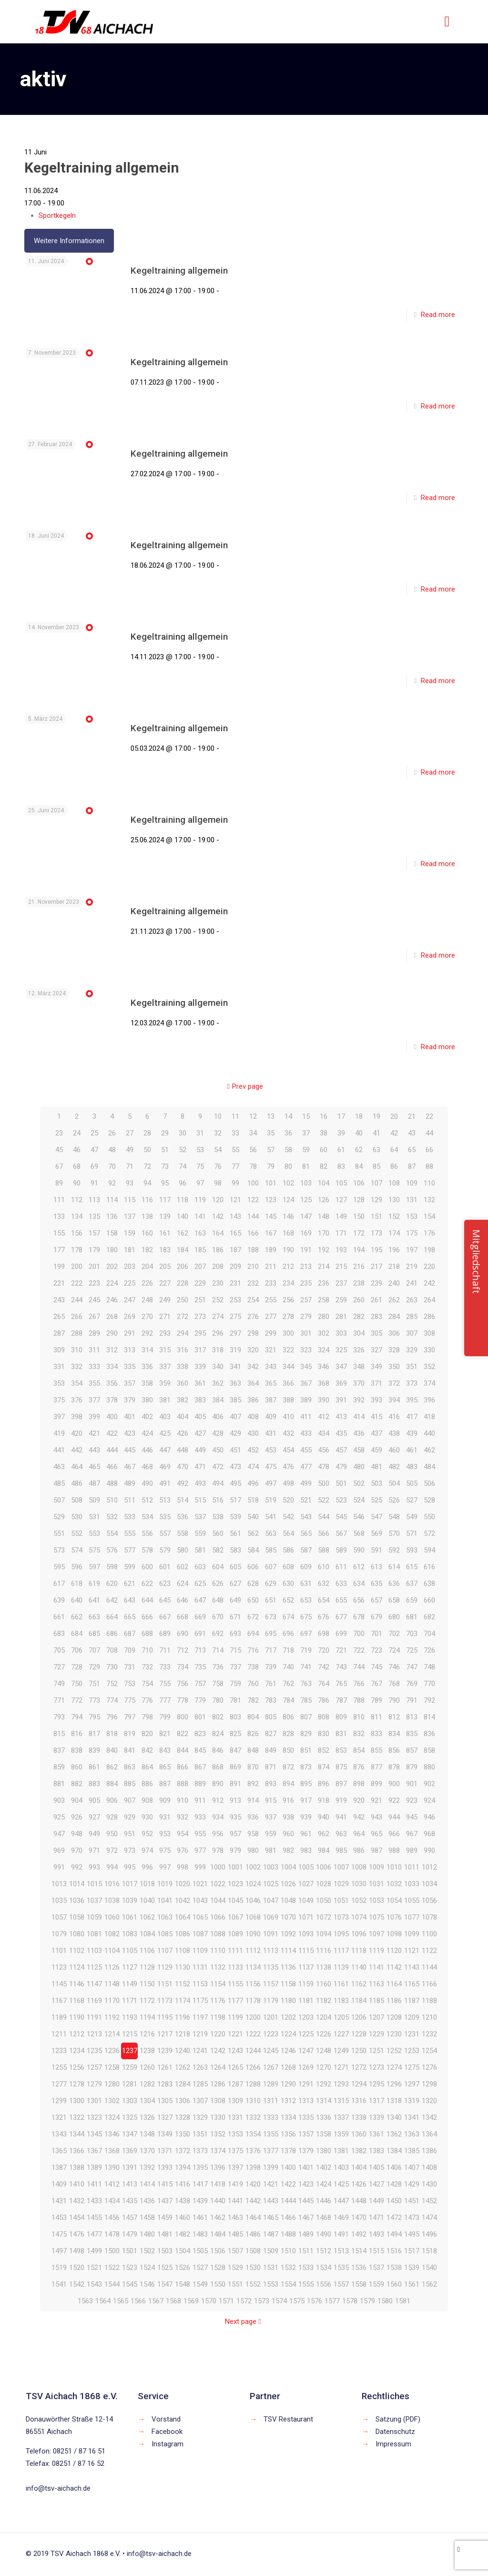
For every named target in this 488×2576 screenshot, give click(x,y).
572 (429, 1533)
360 (182, 1383)
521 (306, 1500)
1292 (323, 2084)
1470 (358, 2217)
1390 (112, 2167)
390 (323, 1400)
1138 (323, 1967)
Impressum (393, 2444)
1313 (306, 2100)
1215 (129, 2034)
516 (218, 1500)
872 (288, 1767)
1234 (76, 2050)
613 (376, 1567)
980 (253, 1850)
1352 (217, 2134)
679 (376, 1617)
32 (218, 1133)
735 (200, 1667)
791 (411, 1700)
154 (429, 1216)
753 (129, 1683)
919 (341, 1800)
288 (76, 1333)
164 (218, 1233)
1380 (323, 2151)
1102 (76, 1950)
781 (235, 1700)
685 (94, 1633)
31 (200, 1133)
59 (306, 1149)
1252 (394, 2050)
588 (323, 1550)
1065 (200, 1917)
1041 (165, 1900)
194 (359, 1250)
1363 (411, 2134)
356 (112, 1383)
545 (341, 1517)
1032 (394, 1884)
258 (323, 1300)
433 (306, 1433)
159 (129, 1233)
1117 (341, 1950)
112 (76, 1200)
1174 (182, 2000)
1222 (253, 2034)
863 (129, 1767)
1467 (306, 2217)
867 (200, 1767)
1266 (253, 2067)
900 (394, 1783)
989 (411, 1850)
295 (200, 1333)
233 (270, 1283)
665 (129, 1617)
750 (76, 1683)
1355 (270, 2134)
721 (341, 1650)
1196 (182, 2017)
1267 (270, 2067)
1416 (182, 2184)
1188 (429, 2000)
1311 (270, 2100)
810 (359, 1717)
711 (165, 1650)
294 (182, 1333)
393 (376, 1400)
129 (376, 1200)
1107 (165, 1950)
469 (165, 1466)
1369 (129, 2151)
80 (288, 1166)
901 (411, 1783)
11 (235, 1116)
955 (200, 1834)
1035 (59, 1900)
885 (129, 1783)
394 (394, 1400)
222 (76, 1283)
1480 (147, 2234)
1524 (147, 2267)
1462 (217, 2217)
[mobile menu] (447, 21)
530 (76, 1517)
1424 (323, 2184)
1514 (358, 2251)
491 (165, 1483)
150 (359, 1216)
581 (200, 1550)
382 (182, 1400)
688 (147, 1633)
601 (165, 1567)
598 (112, 1567)
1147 (94, 1984)
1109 (200, 1950)
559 (200, 1533)
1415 (165, 2184)
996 (147, 1867)
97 (200, 1183)
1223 (270, 2034)
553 (94, 1533)
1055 (411, 1900)
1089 (235, 1934)
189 (270, 1250)
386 (253, 1400)
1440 (217, 2201)
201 (94, 1266)
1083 (129, 1934)
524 (359, 1500)
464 (76, 1466)
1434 (112, 2201)
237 (341, 1283)
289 (94, 1333)
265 (59, 1316)
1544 (112, 2284)
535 (165, 1517)
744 (359, 1667)
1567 (155, 2301)
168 (288, 1233)
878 (394, 1767)
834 (394, 1733)
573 (59, 1550)
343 (270, 1366)
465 (94, 1466)
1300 (76, 2100)
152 (394, 1216)
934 (218, 1817)
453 (270, 1450)
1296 (394, 2084)
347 (341, 1366)
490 (147, 1483)
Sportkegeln (57, 215)
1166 (429, 1984)
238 (359, 1283)
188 (253, 1250)
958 (253, 1834)
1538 (394, 2267)
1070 (288, 1917)
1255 (59, 2067)
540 (253, 1517)
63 (376, 1149)
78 (253, 1166)
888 (182, 1783)
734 (182, 1667)
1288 (253, 2084)
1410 (76, 2184)
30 (182, 1133)
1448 (358, 2201)
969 (59, 1850)
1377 (270, 2151)
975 (165, 1850)
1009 (376, 1867)
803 (235, 1717)
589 (341, 1550)
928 (112, 1817)
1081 (94, 1934)
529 (59, 1517)
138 (147, 1216)
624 (182, 1583)
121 (235, 1200)
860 (76, 1767)
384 (218, 1400)
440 (429, 1433)
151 (376, 1216)
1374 (217, 2151)
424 (147, 1433)
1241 (200, 2050)
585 (270, 1550)
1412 (112, 2184)
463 (59, 1466)
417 (411, 1416)
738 (253, 1667)
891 (235, 1783)
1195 (165, 2017)
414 (359, 1416)
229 (200, 1283)
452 (253, 1450)
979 (235, 1850)
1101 (59, 1950)
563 (270, 1533)
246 (112, 1300)
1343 (59, 2134)
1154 (217, 1984)
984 (323, 1850)
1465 (270, 2217)
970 (76, 1850)
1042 (182, 1900)
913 (235, 1800)
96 (182, 1183)
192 (323, 1250)
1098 (394, 1934)
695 (270, 1633)
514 (182, 1500)
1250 (358, 2050)
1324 (112, 2117)
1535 (341, 2267)
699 (341, 1633)
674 (288, 1617)
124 (288, 1200)
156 (76, 1233)
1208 (394, 2017)
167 (270, 1233)
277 (270, 1316)
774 (112, 1700)
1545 (129, 2284)
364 (253, 1383)
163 (200, 1233)
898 (359, 1783)
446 (147, 1450)
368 (323, 1383)
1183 (341, 2000)
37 (306, 1133)
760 (253, 1683)
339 (200, 1366)
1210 (429, 2017)
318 (218, 1350)
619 (94, 1583)
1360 (358, 2134)
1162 (358, 1984)
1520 (76, 2267)
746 (394, 1667)
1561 (411, 2284)
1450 (394, 2201)
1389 (94, 2167)
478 (323, 1466)
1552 (253, 2284)
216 (359, 1266)
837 (59, 1750)
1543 (94, 2284)
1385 (411, 2151)
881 (59, 1783)
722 (359, 1650)
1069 (270, 1917)
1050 (323, 1900)
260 (359, 1300)
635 (376, 1583)
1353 (235, 2134)
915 (270, 1800)
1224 (288, 2034)
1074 (358, 1917)
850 (288, 1750)
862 (112, 1767)
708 (112, 1650)
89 (59, 1183)
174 (394, 1233)
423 (129, 1433)
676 (323, 1617)
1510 (288, 2251)
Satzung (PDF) (398, 2419)
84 (359, 1166)
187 (235, 1250)
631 (306, 1583)
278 (288, 1316)
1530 (253, 2267)
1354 (253, 2134)
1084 (147, 1934)
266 (76, 1316)
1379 (306, 2151)
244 (76, 1300)
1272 (358, 2067)
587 (306, 1550)
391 (341, 1400)
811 (376, 1717)
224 (112, 1283)
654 (323, 1600)
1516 (394, 2251)
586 (288, 1550)
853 (341, 1750)
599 (129, 1567)
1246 (288, 2050)
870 (253, 1767)
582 (218, 1550)
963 (341, 1834)
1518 (429, 2251)
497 (270, 1483)
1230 (394, 2034)
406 (218, 1416)
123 (270, 1200)
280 (323, 1316)
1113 (270, 1950)
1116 (323, 1950)
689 (165, 1633)
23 (59, 1133)
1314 (323, 2100)
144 (253, 1216)
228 (182, 1283)
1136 (288, 1967)
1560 (394, 2284)
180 (112, 1250)
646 (182, 1600)
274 (218, 1316)
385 (235, 1400)
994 (112, 1867)
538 (218, 1517)
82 (323, 1166)
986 (359, 1850)
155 (59, 1233)
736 (218, 1667)
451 (235, 1450)
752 (112, 1683)
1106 (147, 1950)
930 (147, 1817)
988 (394, 1850)
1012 (429, 1867)
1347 (129, 2134)
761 (270, 1683)
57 (270, 1149)
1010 (394, 1867)
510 (112, 1500)
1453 (59, 2217)
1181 (306, 2000)
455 (306, 1450)
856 (394, 1750)
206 (182, 1266)
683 (59, 1633)
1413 (129, 2184)
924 (429, 1800)
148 (323, 1216)
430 (253, 1433)
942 (359, 1817)
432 (288, 1433)
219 (411, 1266)
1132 (217, 1967)
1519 (59, 2267)
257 (306, 1300)
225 (129, 1283)
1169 (94, 2000)
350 (394, 1366)
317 (200, 1350)
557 (165, 1533)
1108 (182, 1950)
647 (200, 1600)
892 (253, 1783)
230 (218, 1283)
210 (253, 1266)
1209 (411, 2017)
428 (218, 1433)
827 (270, 1733)
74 (182, 1166)
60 (323, 1149)
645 (165, 1600)
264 (429, 1300)
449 (200, 1450)
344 (288, 1366)
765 (341, 1683)
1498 (76, 2251)
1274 (394, 2067)
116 (147, 1200)
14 (288, 1116)
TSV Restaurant (288, 2419)
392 (359, 1400)
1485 (235, 2234)
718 (288, 1650)
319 (235, 1350)
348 (359, 1366)
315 (165, 1350)
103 (306, 1183)
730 (112, 1667)
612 (359, 1567)
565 (306, 1533)
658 (394, 1600)
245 (94, 1300)
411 (306, 1416)
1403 (341, 2167)
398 (76, 1416)
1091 (270, 1934)
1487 (270, 2234)
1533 (306, 2267)
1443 (270, 2201)
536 (182, 1517)
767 (376, 1683)
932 (182, 1817)
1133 (235, 1967)
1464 (253, 2217)
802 (218, 1717)
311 (94, 1350)
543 (306, 1517)
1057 (59, 1917)
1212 (76, 2034)
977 (200, 1850)
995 (129, 1867)
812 (394, 1717)
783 (270, 1700)
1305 (165, 2100)
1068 (253, 1917)
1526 (182, 2267)
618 (76, 1583)
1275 (411, 2067)
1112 (253, 1950)
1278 (76, 2084)
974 (147, 1850)
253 (235, 1300)
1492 (358, 2234)
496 (253, 1483)
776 (147, 1700)
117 (165, 1200)
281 (341, 1316)
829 (306, 1733)
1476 (76, 2234)
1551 (235, 2284)
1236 (112, 2050)
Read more (438, 314)
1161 (341, 1984)
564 (288, 1533)
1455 (94, 2217)
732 (147, 1667)
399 (94, 1416)
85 (376, 1166)
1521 (94, 2267)
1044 (217, 1900)
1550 (217, 2284)
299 (270, 1333)
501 (341, 1483)
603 (200, 1567)
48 (112, 1149)
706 (76, 1650)
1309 (235, 2100)
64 (394, 1149)
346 (323, 1366)
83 (341, 1166)
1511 (306, 2251)
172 (359, 1233)
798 (147, 1717)
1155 (235, 1984)
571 (411, 1533)
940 (323, 1817)
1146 (76, 1984)
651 (270, 1600)
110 (429, 1183)
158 (112, 1233)
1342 (429, 2117)
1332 (253, 2117)
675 (306, 1617)
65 (412, 1149)
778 (182, 1700)
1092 (288, 1934)
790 (394, 1700)
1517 (411, 2251)
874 (323, 1767)
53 (200, 1149)
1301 (94, 2100)
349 (376, 1366)
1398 (253, 2167)
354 (76, 1383)
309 (59, 1350)
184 (182, 1250)
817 (94, 1733)
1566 (138, 2301)
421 (94, 1433)
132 (429, 1200)
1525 (165, 2267)
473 (235, 1466)
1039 (129, 1900)
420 (76, 1433)
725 (411, 1650)
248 (147, 1300)
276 (253, 1316)
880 (429, 1767)
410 (288, 1416)
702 (394, 1633)
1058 (76, 1917)
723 (376, 1650)
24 (77, 1133)
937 (270, 1817)
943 (376, 1817)
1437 (165, 2201)
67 (59, 1166)
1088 (217, 1934)
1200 (253, 2017)
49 (129, 1149)
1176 (217, 2000)
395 (411, 1400)
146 (288, 1216)
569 (376, 1533)
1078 (429, 1917)
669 (200, 1617)
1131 (200, 1967)
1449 (376, 2201)
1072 (323, 1917)
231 (235, 1283)
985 (341, 1850)
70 (112, 1166)
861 (94, 1767)
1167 (59, 2000)
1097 (376, 1934)
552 (76, 1533)
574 (76, 1550)
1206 (358, 2017)
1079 (59, 1934)
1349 (165, 2134)
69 (94, 1166)
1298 (429, 2084)
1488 (288, 2234)
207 (200, 1266)
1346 (112, 2134)
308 (429, 1333)
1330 (217, 2117)
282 (359, 1316)
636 (394, 1583)
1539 (411, 2267)
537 (200, 1517)
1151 (165, 1984)
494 (218, 1483)
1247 (306, 2050)
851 (306, 1750)
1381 (341, 2151)
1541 (59, 2284)
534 (147, 1517)
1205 (341, 2017)
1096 (358, 1934)
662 (76, 1617)
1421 (270, 2184)
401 (129, 1416)
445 (129, 1450)
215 (341, 1266)
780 (218, 1700)
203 (129, 1266)
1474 (429, 2217)
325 (341, 1350)
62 (359, 1149)
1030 (358, 1884)
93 (129, 1183)
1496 (429, 2234)
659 (411, 1600)
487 (94, 1483)
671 (235, 1617)
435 (341, 1433)
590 (359, 1550)
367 (306, 1383)
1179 (270, 2000)
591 (376, 1550)
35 (270, 1133)
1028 (323, 1884)
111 (59, 1200)
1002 (253, 1867)
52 (182, 1149)
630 (288, 1583)
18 (359, 1116)
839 (94, 1750)
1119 (376, 1950)
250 (182, 1300)
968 (429, 1834)
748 (429, 1667)
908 (147, 1800)
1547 (165, 2284)
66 (429, 1149)
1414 (147, 2184)
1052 (358, 1900)
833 (376, 1733)
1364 (429, 2134)
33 (235, 1133)
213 (306, 1266)
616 (429, 1567)
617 (59, 1583)
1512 (323, 2251)
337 (165, 1366)
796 (112, 1717)
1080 (76, 1934)
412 (323, 1416)
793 (59, 1717)
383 (200, 1400)
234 (288, 1283)
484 (429, 1466)
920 (359, 1800)
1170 (112, 2000)
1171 (129, 2000)
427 (200, 1433)
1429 (411, 2184)
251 (200, 1300)
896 (323, 1783)
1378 (288, 2151)
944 (394, 1817)
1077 (411, 1917)
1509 (270, 2251)
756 (182, 1683)
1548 (182, 2284)
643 (129, 1600)
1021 (200, 1884)
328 (394, 1350)
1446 (323, 2201)
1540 (429, 2267)
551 (59, 1533)
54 (218, 1149)
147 (306, 1216)
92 (112, 1183)
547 (376, 1517)
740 (288, 1667)
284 (394, 1316)
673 (270, 1617)
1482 (182, 2234)
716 (253, 1650)
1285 (200, 2084)
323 (306, 1350)
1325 (129, 2117)
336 (147, 1366)
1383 (376, 2151)
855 (376, 1750)
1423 (306, 2184)
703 (411, 1633)
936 (253, 1817)
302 (323, 1333)
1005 (306, 1867)
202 (112, 1266)
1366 (76, 2151)
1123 (59, 1967)
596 (76, 1567)
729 (94, 1667)
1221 (235, 2034)
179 (94, 1250)
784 (288, 1700)
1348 (147, 2134)
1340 (394, 2117)
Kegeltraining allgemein (101, 167)
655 (341, 1600)
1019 (165, 1884)
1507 (235, 2251)
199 (59, 1266)
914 (253, 1800)
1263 (200, 2067)
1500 (112, 2251)
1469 (341, 2217)
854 (359, 1750)
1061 (129, 1917)
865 (165, 1767)
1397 (235, 2167)
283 (376, 1316)
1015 (94, 1884)
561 (235, 1533)
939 (306, 1817)
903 (59, 1800)
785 (306, 1700)
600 (147, 1567)
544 (323, 1517)
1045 (235, 1900)
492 (182, 1483)
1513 (341, 2251)
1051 (341, 1900)
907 (129, 1800)
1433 (94, 2201)
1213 (94, 2034)
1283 (165, 2084)
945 (411, 1817)
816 (76, 1733)
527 (411, 1500)
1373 (200, 2151)
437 (376, 1433)
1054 (394, 1900)
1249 (341, 2050)
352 (429, 1366)
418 (429, 1416)
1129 (165, 1967)
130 (394, 1200)
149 (341, 1216)
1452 (429, 2201)
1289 (270, 2084)
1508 (253, 2251)
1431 (59, 2201)
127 (341, 1200)
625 (200, 1583)
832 (359, 1733)
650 (253, 1600)
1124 (76, 1967)
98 (218, 1183)
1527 (200, 2267)
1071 (306, 1917)
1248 (323, 2050)
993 (94, 1867)
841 (129, 1750)
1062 (147, 1917)
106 (359, 1183)
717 (270, 1650)
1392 (147, 2167)
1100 (429, 1934)
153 (411, 1216)
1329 (200, 2117)
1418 (217, 2184)
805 (270, 1717)
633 (341, 1583)
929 (129, 1817)
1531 (270, 2267)
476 (288, 1466)
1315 (341, 2100)
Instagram (167, 2444)
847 (235, 1750)
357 (129, 1383)
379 (129, 1400)
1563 (85, 2301)
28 (147, 1133)
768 (394, 1683)
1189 (59, 2017)
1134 (253, 1967)
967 (411, 1834)
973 (129, 1850)
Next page (244, 2321)
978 (218, 1850)
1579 (367, 2301)
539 (235, 1517)
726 (429, 1650)
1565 (120, 2301)
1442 (253, 2201)
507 (59, 1500)
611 (341, 1567)
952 (147, 1834)
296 (218, 1333)
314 (147, 1350)
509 (94, 1500)
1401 (306, 2167)
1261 (165, 2067)
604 (218, 1567)
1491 (341, 2234)
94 (147, 1183)
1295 (376, 2084)
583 (235, 1550)
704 (429, 1633)
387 (270, 1400)
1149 (129, 1984)
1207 (376, 2017)
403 (165, 1416)
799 (165, 1717)
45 (59, 1149)
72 (147, 1166)
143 (235, 1216)
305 (376, 1333)
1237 (129, 2050)
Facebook (167, 2431)
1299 (59, 2100)
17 (341, 1116)
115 (129, 1200)
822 (182, 1733)
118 (182, 1200)
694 (253, 1633)
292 (147, 1333)
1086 (182, 1934)
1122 (429, 1950)
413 (341, 1416)
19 (376, 1116)
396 (429, 1400)
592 (394, 1550)
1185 (376, 2000)
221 (59, 1283)
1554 (288, 2284)
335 (129, 1366)
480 (359, 1466)
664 (112, 1617)
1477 (94, 2234)
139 (165, 1216)
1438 (182, 2201)
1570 (208, 2301)
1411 (94, 2184)
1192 (112, 2017)
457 (341, 1450)
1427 (376, 2184)
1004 (288, 1867)
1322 (76, 2117)
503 (376, 1483)
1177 (235, 2000)
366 (288, 1383)
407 (235, 1416)
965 (376, 1834)
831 (341, 1733)
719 (306, 1650)
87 (412, 1166)
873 (306, 1767)
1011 (411, 1867)
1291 (306, 2084)
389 (306, 1400)
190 (288, 1250)
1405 (376, 2167)
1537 (376, 2267)
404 (182, 1416)
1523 (129, 2267)
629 (270, 1583)
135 (94, 1216)
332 (76, 1366)
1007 (341, 1867)
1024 (253, 1884)
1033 (411, 1884)
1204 (323, 2017)
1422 (288, 2184)
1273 (376, 2067)
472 (218, 1466)
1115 (306, 1950)
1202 (288, 2017)
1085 (165, 1934)
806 (288, 1717)
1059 (94, 1917)
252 (218, 1300)
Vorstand (166, 2419)
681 (411, 1617)
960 (288, 1834)
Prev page (244, 1086)
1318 (394, 2100)
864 (147, 1767)
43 (412, 1133)
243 (59, 1300)
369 (341, 1383)
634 (359, 1583)
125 (306, 1200)
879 (411, 1767)
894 (288, 1783)
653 (306, 1600)
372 (394, 1383)
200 (76, 1266)
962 (323, 1834)
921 (376, 1800)
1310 (253, 2100)
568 (359, 1533)
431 (270, 1433)
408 (253, 1416)
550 (429, 1517)
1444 (288, 2201)
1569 (191, 2301)
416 (394, 1416)
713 (200, 1650)
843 (165, 1750)
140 (182, 1216)
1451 (411, 2201)
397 (59, 1416)
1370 (147, 2151)
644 (147, 1600)
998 (182, 1867)
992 (76, 1867)
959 (270, 1834)
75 (200, 1166)
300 (288, 1333)
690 (182, 1633)
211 (270, 1266)
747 (411, 1667)
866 (182, 1767)
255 (270, 1300)
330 (429, 1350)
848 (253, 1750)
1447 (341, 2201)
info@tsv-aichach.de (58, 2488)
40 (359, 1133)
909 (165, 1800)
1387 (59, 2167)
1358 (323, 2134)
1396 (217, 2167)
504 (394, 1483)
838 (76, 1750)
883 (94, 1783)
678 (359, 1617)
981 (270, 1850)
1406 (394, 2167)
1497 (59, 2251)
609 (306, 1567)
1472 (394, 2217)
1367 (94, 2151)
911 (200, 1800)
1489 (306, 2234)
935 (235, 1817)
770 (429, 1683)
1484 (217, 2234)
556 (147, 1533)
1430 (429, 2184)
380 (147, 1400)
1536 (358, 2267)
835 (411, 1733)
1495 (411, 2234)
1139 (341, 1967)
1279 (94, 2084)
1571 (226, 2301)
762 (288, 1683)
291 (129, 1333)
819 (129, 1733)
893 (270, 1783)
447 (165, 1450)
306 (394, 1333)
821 (165, 1733)
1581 (402, 2301)
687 (129, 1633)
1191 (94, 2017)
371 (376, 1383)
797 (129, 1717)
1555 (306, 2284)
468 (147, 1466)
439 (411, 1433)
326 (359, 1350)
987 (376, 1850)
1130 (182, 1967)
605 (235, 1567)
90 (77, 1183)
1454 (76, 2217)
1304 (147, 2100)
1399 (270, 2167)
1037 (94, 1900)
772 (76, 1700)
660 (429, 1600)
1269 (306, 2067)
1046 (253, 1900)
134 (76, 1216)
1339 (376, 2117)
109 (411, 1183)
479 (341, 1466)
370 (359, 1383)
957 (235, 1834)
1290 (288, 2084)
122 (253, 1200)
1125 (94, 1967)
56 (253, 1149)
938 (288, 1817)
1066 (217, 1917)
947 (59, 1834)
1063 (165, 1917)
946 (429, 1817)
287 (59, 1333)
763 (306, 1683)
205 (165, 1266)
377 (94, 1400)
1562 (429, 2284)
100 (253, 1183)
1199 (235, 2017)
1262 (182, 2067)
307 (411, 1333)
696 (288, 1633)
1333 (270, 2117)
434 (323, 1433)
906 (112, 1800)
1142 (394, 1967)
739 (270, 1667)
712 (182, 1650)
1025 (270, 1884)
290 (112, 1333)
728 (76, 1667)
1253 (411, 2050)
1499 (94, 2251)
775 (129, 1700)
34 (253, 1133)
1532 (288, 2267)
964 (359, 1834)
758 (218, 1683)
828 (288, 1733)
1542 (76, 2284)
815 (59, 1733)
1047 (270, 1900)
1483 (200, 2234)
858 (429, 1750)
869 (235, 1767)
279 (306, 1316)
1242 (217, 2050)
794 (76, 1717)
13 (270, 1116)
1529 (235, 2267)
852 (323, 1750)
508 (76, 1500)
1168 (76, 2000)
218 (394, 1266)
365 (270, 1383)
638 (429, 1583)
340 (218, 1366)
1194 (147, 2017)
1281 (129, 2084)
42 (394, 1133)
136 (112, 1216)
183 (165, 1250)
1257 (94, 2067)
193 (341, 1250)
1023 (235, 1884)
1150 (147, 1984)
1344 (76, 2134)
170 (323, 1233)
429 (235, 1433)
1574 (279, 2301)
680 (394, 1617)
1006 (323, 1867)
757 (200, 1683)
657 (376, 1600)
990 (429, 1850)
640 (76, 1600)
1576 (314, 2301)
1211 (59, 2034)
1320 (429, 2100)
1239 (165, 2050)
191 (306, 1250)
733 (165, 1667)
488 (112, 1483)
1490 (323, 2234)
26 (112, 1133)
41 (376, 1133)
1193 (129, 2017)
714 (218, 1650)
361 (200, 1383)
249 (165, 1300)
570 (394, 1533)
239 (376, 1283)
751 (94, 1683)
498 (288, 1483)
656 (359, 1600)
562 (253, 1533)
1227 (341, 2034)
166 (253, 1233)
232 (253, 1283)
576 (112, 1550)
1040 (147, 1900)
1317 (376, 2100)
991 (59, 1867)
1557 (341, 2284)
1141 (376, 1967)
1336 (323, 2117)
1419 (235, 2184)
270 (147, 1316)
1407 (411, 2167)
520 (288, 1500)
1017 (129, 1884)
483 (411, 1466)
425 (165, 1433)
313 (129, 1350)
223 (94, 1283)
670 (218, 1617)
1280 (112, 2084)
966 (394, 1834)
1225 (306, 2034)
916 (288, 1800)
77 (235, 1166)
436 (359, 1433)
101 (270, 1183)
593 (411, 1550)
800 (182, 1717)
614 (394, 1567)
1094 (323, 1934)
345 (306, 1366)
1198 (217, 2017)
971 (94, 1850)
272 (182, 1316)
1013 (59, 1884)
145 (270, 1216)
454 (288, 1450)
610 (323, 1567)
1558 (358, 2284)
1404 (358, 2167)
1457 (129, 2217)
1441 (235, 2201)
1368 (112, 2151)
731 (129, 1667)
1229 (376, 2034)
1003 (270, 1867)
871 (270, 1767)
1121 (411, 1950)
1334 (288, 2117)
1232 (429, 2034)
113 (94, 1200)
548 (394, 1517)
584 (253, 1550)
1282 (147, 2084)
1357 (306, 2134)
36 (288, 1133)
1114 (288, 1950)
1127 (129, 1967)
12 (253, 1116)
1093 (306, 1934)
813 (411, 1717)
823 (200, 1733)
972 (112, 1850)
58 (288, 1149)
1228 (358, 2034)
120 (218, 1200)
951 (129, 1834)
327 (376, 1350)
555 (129, 1533)
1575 (297, 2301)
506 (429, 1483)
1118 (358, 1950)
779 (200, 1700)
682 (429, 1617)
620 (112, 1583)
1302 (112, 2100)
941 (341, 1817)
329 (411, 1350)
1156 (253, 1984)
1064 (182, 1917)
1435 (129, 2201)
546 (359, 1517)
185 (200, 1250)
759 (235, 1683)
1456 (112, 2217)
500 (323, 1483)
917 (306, 1800)
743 (341, 1667)
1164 (394, 1984)
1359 (341, 2134)
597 (94, 1567)
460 (394, 1450)
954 (182, 1834)
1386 (429, 2151)
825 (235, 1733)
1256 (76, 2067)
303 (341, 1333)
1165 (411, 1984)
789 (376, 1700)
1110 (217, 1950)
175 (411, 1233)
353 (59, 1383)
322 (288, 1350)
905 (94, 1800)
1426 (358, 2184)
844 (182, 1750)
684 (76, 1633)
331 (59, 1366)
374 (429, 1383)
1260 (147, 2067)
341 (235, 1366)
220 (429, 1266)
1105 (129, 1950)
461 (411, 1450)
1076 (394, 1917)
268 (112, 1316)
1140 (358, 1967)
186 (218, 1250)
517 (235, 1500)
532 (112, 1517)
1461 (200, 2217)
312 (112, 1350)
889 (200, 1783)
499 (306, 1483)
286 (429, 1316)
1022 (217, 1884)
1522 (112, 2267)
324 (323, 1350)
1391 (129, 2167)
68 (77, 1166)
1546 (147, 2284)
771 (59, 1700)
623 (165, 1583)
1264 (217, 2067)
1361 (376, 2134)
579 (165, 1550)
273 (200, 1316)
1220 (217, 2034)
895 (306, 1783)
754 (147, 1683)
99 (235, 1183)
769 (411, 1683)
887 (165, 1783)
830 (323, 1733)
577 (129, 1550)
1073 (341, 1917)
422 (112, 1433)
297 (235, 1333)
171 (341, 1233)
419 (59, 1433)
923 (411, 1800)
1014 (76, 1884)
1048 (288, 1900)
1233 (59, 2050)
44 (429, 1133)
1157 (270, 1984)
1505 (200, 2251)
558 (182, 1533)
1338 (358, 2117)
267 (94, 1316)
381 (165, 1400)
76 (218, 1166)
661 (59, 1617)
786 (323, 1700)
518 (253, 1500)
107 (376, 1183)
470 (182, 1466)
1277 (59, 2084)
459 (376, 1450)
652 (288, 1600)
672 (253, 1617)
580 (182, 1550)
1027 (306, 1884)
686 (112, 1633)
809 (341, 1717)
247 (129, 1300)
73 (165, 1166)
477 (306, 1466)
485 (59, 1483)
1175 (200, 2000)
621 (129, 1583)
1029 (341, 1884)
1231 (411, 2034)
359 (165, 1383)
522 (323, 1500)
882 (76, 1783)
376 (76, 1400)
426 (182, 1433)
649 (235, 1600)
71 (129, 1166)
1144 (429, 1967)
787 (341, 1700)
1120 (394, 1950)
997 (165, 1867)
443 (94, 1450)
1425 (341, 2184)
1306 (182, 2100)
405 (200, 1416)
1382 (358, 2151)
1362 (394, 2134)
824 (218, 1733)
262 (394, 1300)
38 (323, 1133)
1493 (376, 2234)
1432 (76, 2201)
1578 (349, 2301)
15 (306, 1116)
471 (200, 1466)
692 (218, 1633)
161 (165, 1233)
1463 (235, 2217)
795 (94, 1717)
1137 (306, 1967)
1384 (394, 2151)
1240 (182, 2050)
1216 (147, 2034)
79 (270, 1166)
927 (94, 1817)
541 (270, 1517)
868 (218, 1767)
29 (165, 1133)
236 (323, 1283)
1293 (341, 2084)
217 (376, 1266)
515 (200, 1500)
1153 (200, 1984)
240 (394, 1283)
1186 (394, 2000)
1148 (112, 1984)
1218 (182, 2034)
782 (253, 1700)
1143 (411, 1967)
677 (341, 1617)
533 (129, 1517)
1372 (182, 2151)
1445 (306, 2201)
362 (218, 1383)
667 (165, 1617)
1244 (253, 2050)
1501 (129, 2251)
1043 (200, 1900)
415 (376, 1416)
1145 (59, 1984)
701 (376, 1633)
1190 (76, 2017)
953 (165, 1834)
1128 (147, 1967)
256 (288, 1300)
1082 (112, 1934)
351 (411, 1366)
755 (165, 1683)
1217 (165, 2034)
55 (235, 1149)
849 (270, 1750)
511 (129, 1500)
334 (112, 1366)
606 (253, 1567)
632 (323, 1583)
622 (147, 1583)
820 (147, 1733)
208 (218, 1266)
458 (359, 1450)
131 (411, 1200)
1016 (112, 1884)
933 (200, 1817)
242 (429, 1283)
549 (411, 1517)
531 (94, 1517)
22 (429, 1116)
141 (200, 1216)
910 (182, 1800)
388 (288, 1400)
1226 (323, 2034)
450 (218, 1450)
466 (112, 1466)
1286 (217, 2084)
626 (218, 1583)
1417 (200, 2184)
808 (323, 1717)
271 (165, 1316)
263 (411, 1300)
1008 (358, 1867)
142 (218, 1216)
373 (411, 1383)
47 (94, 1149)
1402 (323, 2167)
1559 (376, 2284)
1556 (323, 2284)
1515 (376, 2251)
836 (429, 1733)
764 (323, 1683)
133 (59, 1216)
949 (94, 1834)
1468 (323, 2217)
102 (288, 1183)
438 (394, 1433)
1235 (94, 2050)
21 (412, 1116)
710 (147, 1650)
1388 (76, 2167)
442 (76, 1450)
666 (147, 1617)
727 (59, 1667)
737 (235, 1667)
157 (94, 1233)
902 (429, 1783)
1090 (253, 1934)
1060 (112, 1917)
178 (76, 1250)
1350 (182, 2134)
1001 (235, 1867)
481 (376, 1466)
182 (147, 1250)
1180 (288, 2000)
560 (218, 1533)
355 (94, 1383)
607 (270, 1567)
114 (112, 1200)
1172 (147, 2000)
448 (182, 1450)
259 (341, 1300)
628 (253, 1583)
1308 (217, 2100)
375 (59, 1400)
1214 (112, 2034)
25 (94, 1133)
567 (341, 1533)
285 (411, 1316)
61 (341, 1149)
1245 (270, 2050)
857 (411, 1750)
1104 (112, 1950)
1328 (182, 2117)
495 (235, 1483)
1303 (129, 2100)
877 (376, 1767)
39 (341, 1133)
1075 (376, 1917)
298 (253, 1333)
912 (218, 1800)
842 (147, 1750)
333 (94, 1366)
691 (200, 1633)
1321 (59, 2117)
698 (323, 1633)
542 (288, 1517)
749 (59, 1683)
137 (129, 1216)
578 (147, 1550)
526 (394, 1500)
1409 (59, 2184)
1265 (235, 2067)
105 (341, 1183)
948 (76, 1834)
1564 (103, 2301)
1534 (323, 2267)
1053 (376, 1900)
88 (429, 1166)
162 (182, 1233)
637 (411, 1583)
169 (306, 1233)
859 (59, 1767)
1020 (182, 1884)
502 (359, 1483)
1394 (182, 2167)
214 (323, 1266)
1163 (376, 1984)
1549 (200, 2284)
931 (165, 1817)
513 (165, 1500)
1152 (182, 1984)
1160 (323, 1984)
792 (429, 1700)
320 (253, 1350)
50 (147, 1149)
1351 (200, 2134)
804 (253, 1717)
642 (112, 1600)
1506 (217, 2251)
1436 (147, 2201)
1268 (288, 2067)
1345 (94, 2134)
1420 (253, 2184)
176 (429, 1233)
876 (359, 1767)
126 (323, 1200)
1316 (358, 2100)
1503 (165, 2251)
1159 (306, 1984)
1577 (332, 2301)
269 (129, 1316)
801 (200, 1717)
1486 (253, 2234)
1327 (165, 2117)
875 (341, 1767)
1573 (261, 2301)
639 (59, 1600)
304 (359, 1333)
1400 (288, 2167)
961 (306, 1834)
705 (59, 1650)
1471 (376, 2217)
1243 (235, 2050)
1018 (147, 1884)
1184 (358, 2000)
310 (76, 1350)
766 (359, 1683)
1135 (270, 1967)
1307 (200, 2100)
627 (235, 1583)
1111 (235, 1950)
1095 (341, 1934)
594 (429, 1550)
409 (270, 1416)
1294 (358, 2084)
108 (394, 1183)
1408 (429, 2167)
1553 (270, 2284)
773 (94, 1700)
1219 (200, 2034)
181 (129, 1250)
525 (376, 1500)
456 (323, 1450)
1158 (288, 1984)
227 (165, 1283)
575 (94, 1550)
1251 (376, 2050)
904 (76, 1800)
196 (394, 1250)
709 (129, 1650)
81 (306, 1166)
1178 (253, 2000)
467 (129, 1466)
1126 (112, 1967)
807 (306, 1717)
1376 (253, 2151)
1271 (341, 2067)
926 (76, 1817)
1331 (235, 2117)
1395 (200, 2167)
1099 (411, 1934)
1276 (429, 2067)
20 (394, 1116)
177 (59, 1250)
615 (411, 1567)
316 (182, 1350)
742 (323, 1667)
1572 (244, 2301)
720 (323, 1650)
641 (94, 1600)
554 (112, 1533)
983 (306, 1850)
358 (147, 1383)
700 (359, 1633)
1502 (147, 2251)
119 (200, 1200)
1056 (429, 1900)
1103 (94, 1950)
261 (376, 1300)
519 (270, 1500)
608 (288, 1567)
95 (165, 1183)
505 (411, 1483)
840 (112, 1750)
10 (218, 1116)
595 (59, 1567)
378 (112, 1400)
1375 (235, 2151)
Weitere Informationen (69, 240)
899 (376, 1783)
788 (359, 1700)
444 (112, 1450)
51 (165, 1149)
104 (323, 1183)
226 (147, 1283)
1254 (429, 2050)
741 (306, 1667)
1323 (94, 2117)
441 (59, 1450)
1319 (411, 2100)
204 (147, 1266)
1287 (235, 2084)
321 (270, 1350)
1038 (112, 1900)
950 (112, 1834)
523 (341, 1500)
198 (429, 1250)
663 (94, 1617)
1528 (217, 2267)
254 (253, 1300)
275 (235, 1316)
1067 (235, 1917)
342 (253, 1366)
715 (235, 1650)
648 (218, 1600)
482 (394, 1466)
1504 (182, 2251)
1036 (76, 1900)
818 (112, 1733)
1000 (217, 1867)
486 (76, 1483)
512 (147, 1500)
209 (235, 1266)
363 (235, 1383)
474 (253, 1466)
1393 (165, 2167)
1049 (306, 1900)
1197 (200, 2017)
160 (147, 1233)
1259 (129, 2067)
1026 (288, 1884)
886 (147, 1783)
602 (182, 1567)
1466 (288, 2217)
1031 (376, 1884)
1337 (341, 2117)
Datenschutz (395, 2431)
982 (288, 1850)
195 (376, 1250)
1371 (165, 2151)
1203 (306, 2017)
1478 (112, 2234)
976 (182, 1850)
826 (253, 1733)
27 (129, 1133)
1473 (411, 2217)
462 (429, 1450)
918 (323, 1800)
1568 (173, 2301)
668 (182, 1617)
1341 (411, 2117)
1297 (411, 2084)
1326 (147, 2117)
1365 (59, 2151)
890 (218, 1783)
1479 (129, 2234)
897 (341, 1783)
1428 (394, 2184)
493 (200, 1483)
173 (376, 1233)
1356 (288, 2134)
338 (182, 1366)
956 (218, 1834)
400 (112, 1416)
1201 (270, 2017)
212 (288, 1266)
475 (270, 1466)
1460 (182, 2217)
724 (394, 1650)
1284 (182, 2084)
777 (165, 1700)
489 (129, 1483)
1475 (59, 2234)
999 (200, 1867)
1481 (165, 2234)
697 (306, 1633)
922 (394, 1800)
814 (429, 1717)
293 (165, 1333)
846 (218, 1750)
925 (59, 1817)
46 (77, 1149)
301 (306, 1333)
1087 (200, 1934)
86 (394, 1166)
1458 (147, 2217)
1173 (165, 2000)
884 (112, 1783)
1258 (112, 2067)
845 (200, 1750)
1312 (288, 2100)
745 (376, 1667)
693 (235, 1633)
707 (94, 1650)
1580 (385, 2301)
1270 (323, 2067)
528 (429, 1500)
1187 (411, 2000)
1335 (306, 2117)
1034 (429, 1884)
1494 (394, 2234)
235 (306, 1283)
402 (147, 1416)
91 (94, 1183)
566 (323, 1533)
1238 (147, 2050)
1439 (200, 2201)
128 (359, 1200)
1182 (323, 2000)
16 (323, 1116)
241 (411, 1283)
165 (235, 1233)
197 (411, 1250)
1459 (165, 2217)
